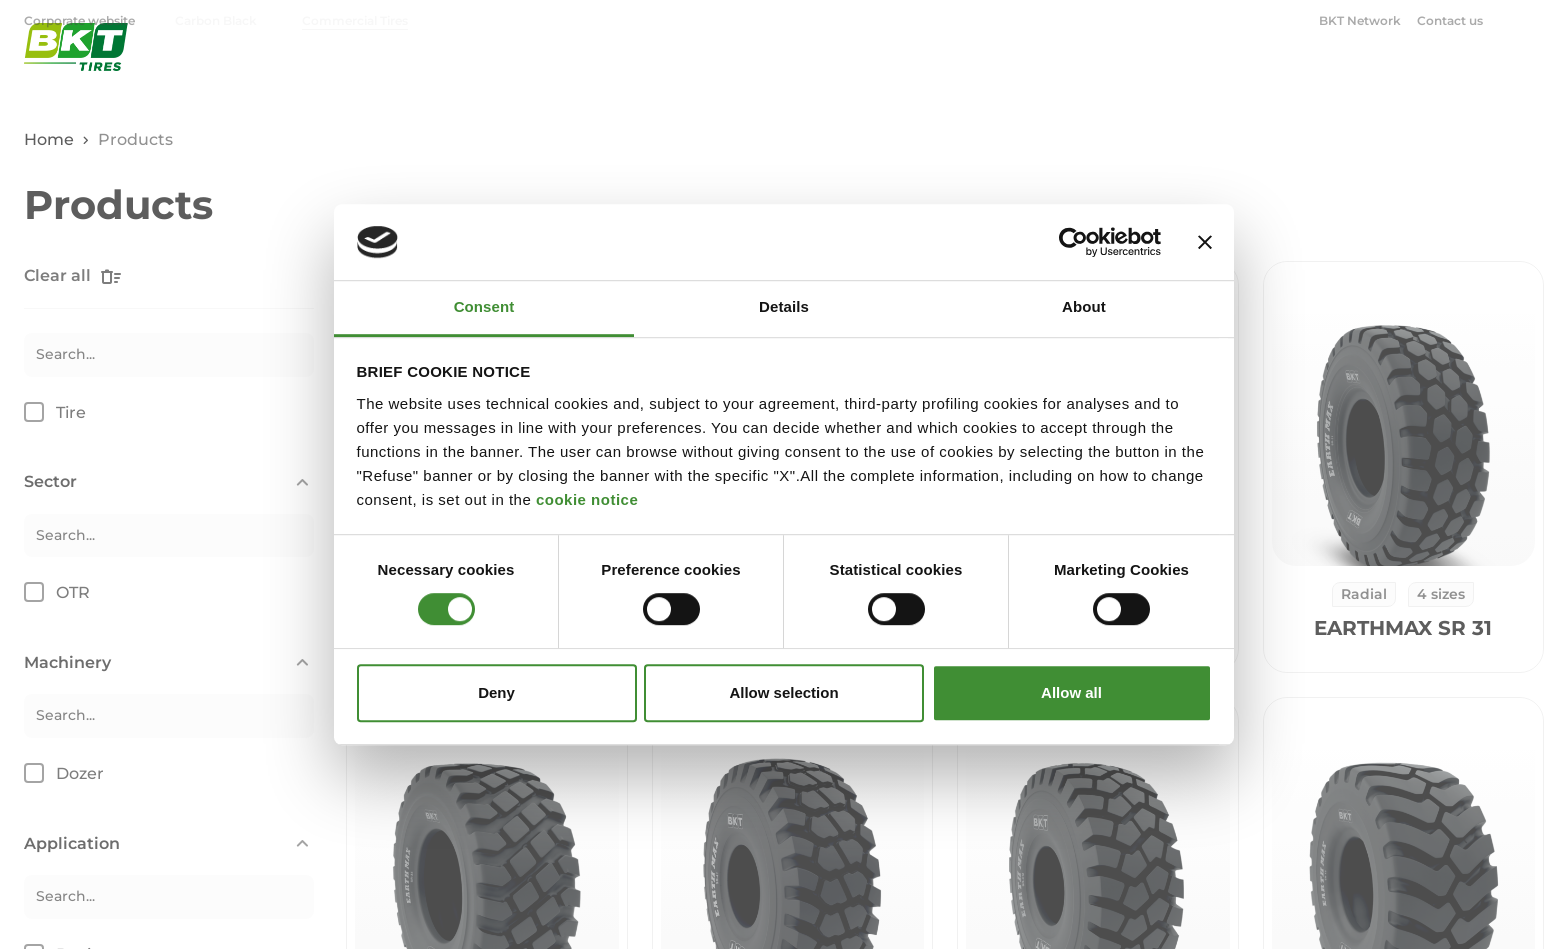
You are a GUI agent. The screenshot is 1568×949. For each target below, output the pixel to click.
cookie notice (587, 499)
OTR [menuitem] (1243, 75)
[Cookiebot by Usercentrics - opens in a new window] (1073, 242)
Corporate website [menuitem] (81, 20)
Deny (496, 692)
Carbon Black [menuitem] (216, 20)
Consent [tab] (484, 307)
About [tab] (1084, 307)
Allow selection (783, 692)
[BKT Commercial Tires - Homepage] (76, 74)
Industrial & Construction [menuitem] (1099, 75)
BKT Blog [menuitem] (1482, 75)
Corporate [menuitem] (1355, 75)
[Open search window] (1532, 20)
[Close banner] (1205, 242)
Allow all (1071, 692)
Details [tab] (784, 307)
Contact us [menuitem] (1450, 20)
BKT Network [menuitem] (1360, 20)
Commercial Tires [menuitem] (355, 20)
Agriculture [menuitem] (924, 75)
